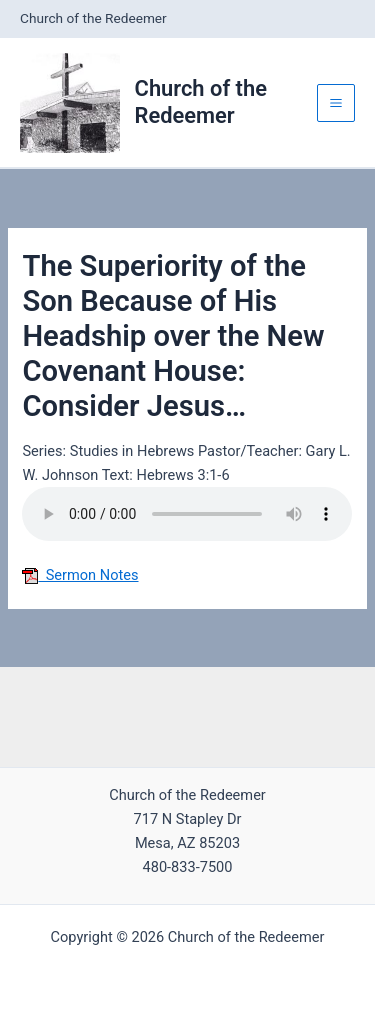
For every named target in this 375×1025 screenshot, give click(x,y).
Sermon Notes (80, 575)
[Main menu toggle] (336, 103)
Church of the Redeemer (201, 101)
